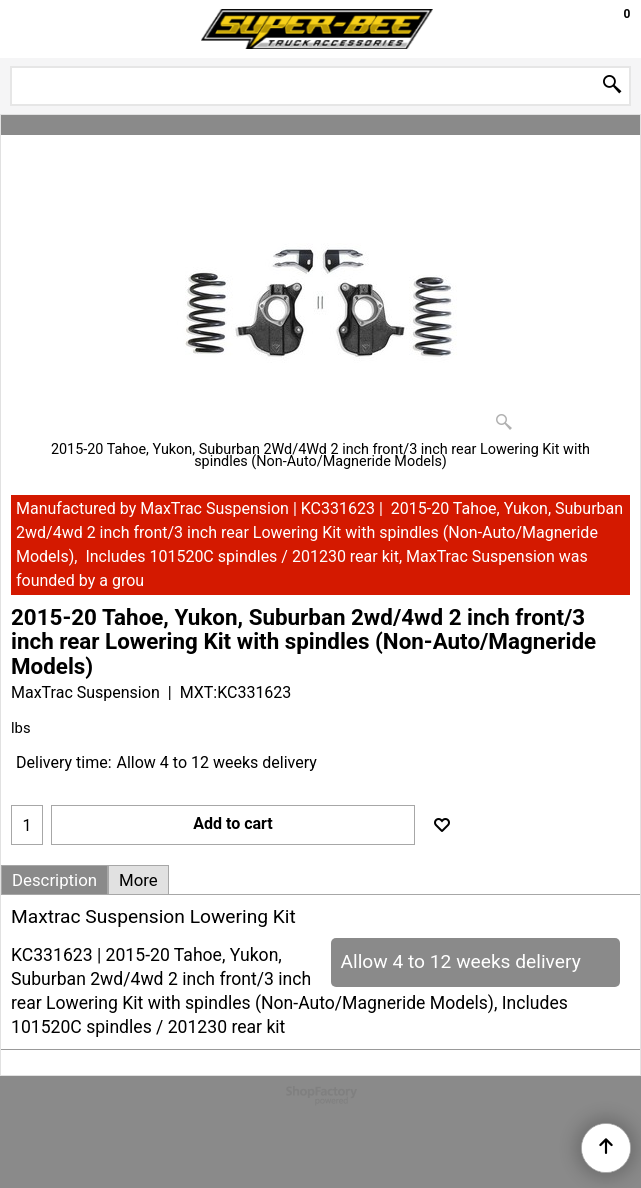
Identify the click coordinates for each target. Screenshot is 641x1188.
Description (54, 880)
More (138, 880)
